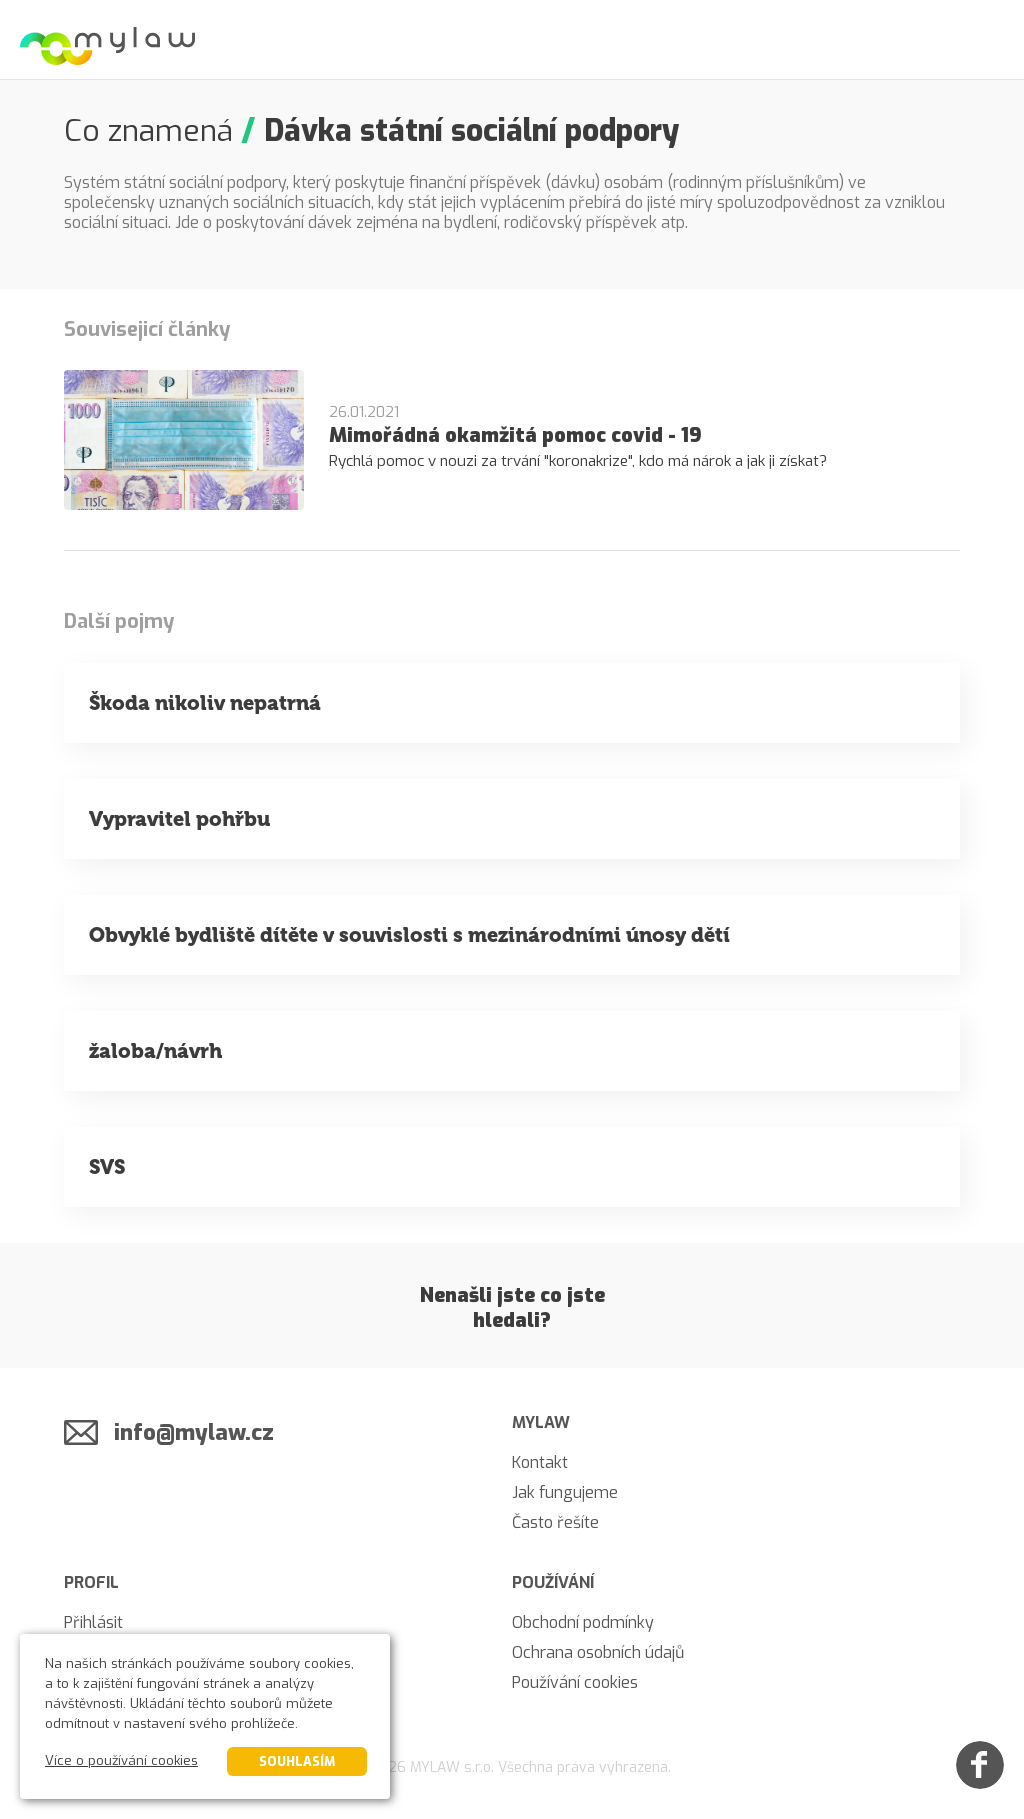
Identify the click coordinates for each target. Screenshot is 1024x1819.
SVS (107, 1167)
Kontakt (540, 1462)
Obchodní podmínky (583, 1622)
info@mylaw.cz (194, 1432)
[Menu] (984, 40)
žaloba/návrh (155, 1051)
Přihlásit (93, 1622)
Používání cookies (575, 1682)
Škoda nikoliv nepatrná (205, 703)
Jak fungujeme (565, 1492)
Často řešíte (555, 1522)
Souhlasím (297, 1761)
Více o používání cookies (121, 1760)
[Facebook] (980, 1765)
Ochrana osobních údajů (598, 1652)
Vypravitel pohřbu (179, 819)
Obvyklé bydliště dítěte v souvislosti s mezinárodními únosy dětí (409, 935)
